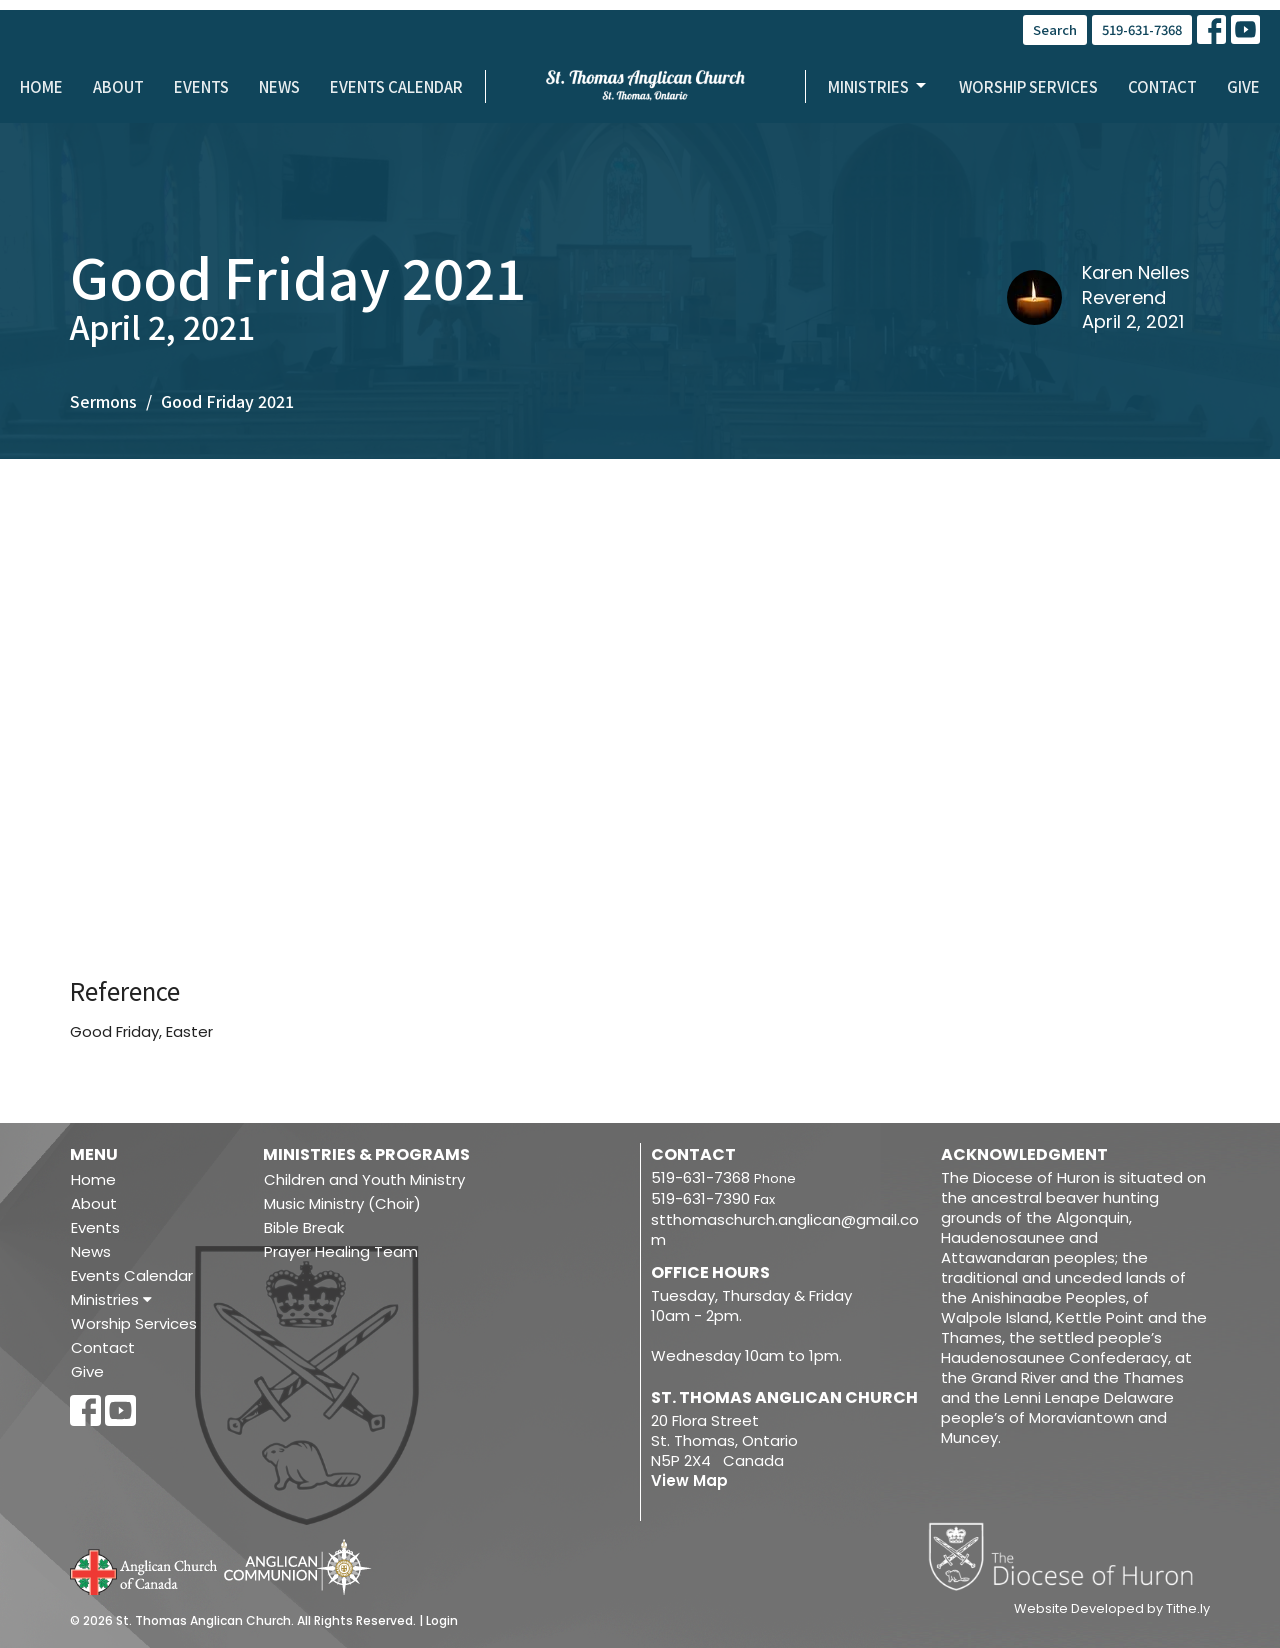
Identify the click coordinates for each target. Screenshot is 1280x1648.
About (118, 86)
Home (41, 86)
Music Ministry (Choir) (342, 1203)
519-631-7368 (1142, 29)
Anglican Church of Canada (144, 1570)
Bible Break (304, 1227)
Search (1055, 29)
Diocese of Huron (1068, 1556)
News (279, 86)
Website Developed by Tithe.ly (1112, 1609)
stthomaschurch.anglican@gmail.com (785, 1229)
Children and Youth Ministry (364, 1179)
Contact (1162, 86)
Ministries (878, 86)
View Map (689, 1480)
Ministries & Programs (366, 1154)
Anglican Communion (297, 1566)
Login (442, 1620)
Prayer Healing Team (341, 1251)
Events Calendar (396, 86)
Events (201, 86)
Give (1243, 86)
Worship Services (1028, 86)
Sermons (103, 401)
